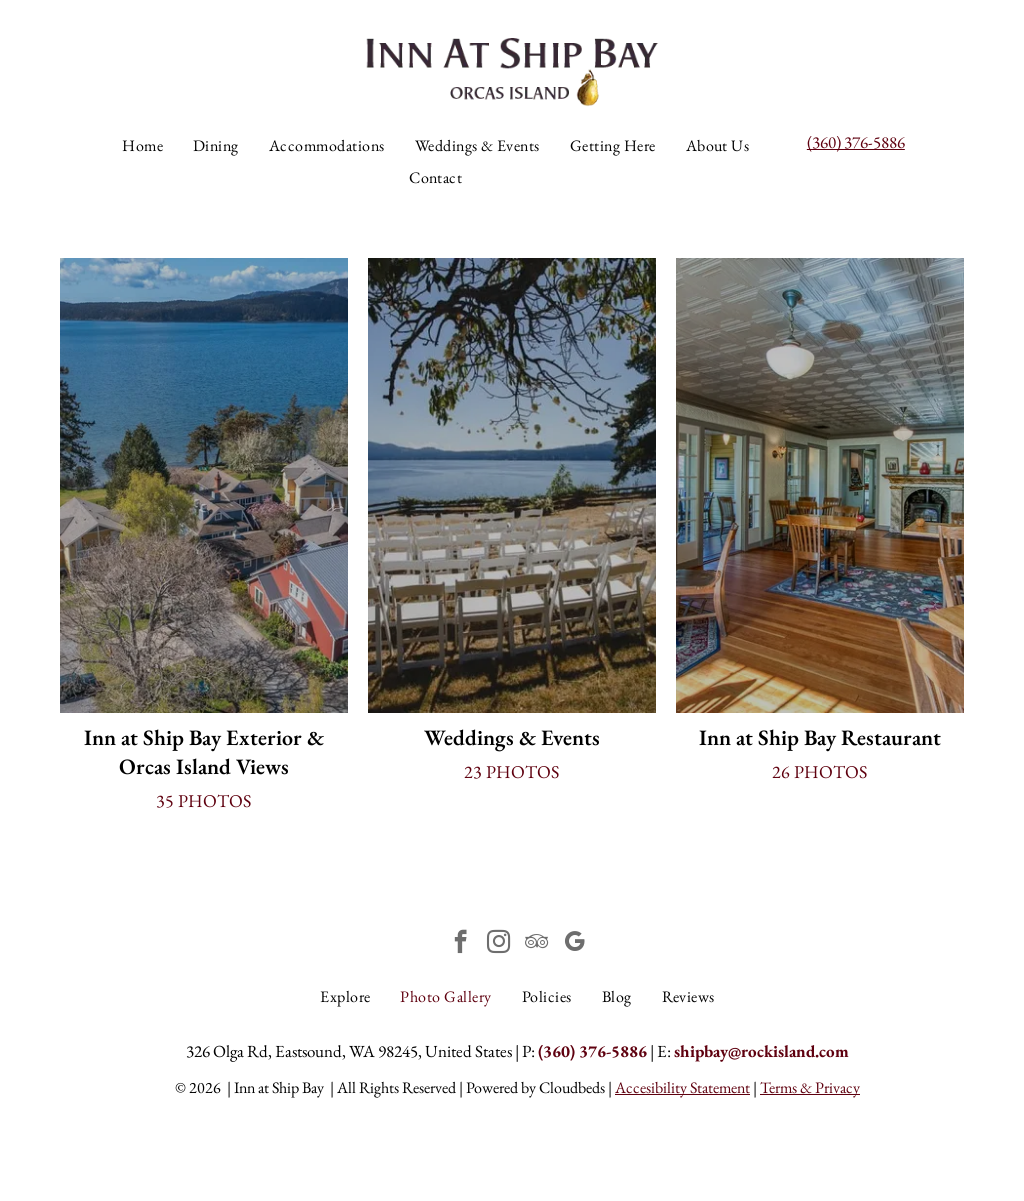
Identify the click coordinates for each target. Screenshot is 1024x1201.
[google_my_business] (574, 944)
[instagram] (498, 944)
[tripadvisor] (536, 944)
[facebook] (460, 944)
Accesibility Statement (682, 1087)
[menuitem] (142, 146)
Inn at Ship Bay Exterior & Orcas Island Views (204, 752)
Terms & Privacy (810, 1087)
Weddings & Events (512, 737)
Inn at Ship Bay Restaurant (820, 737)
